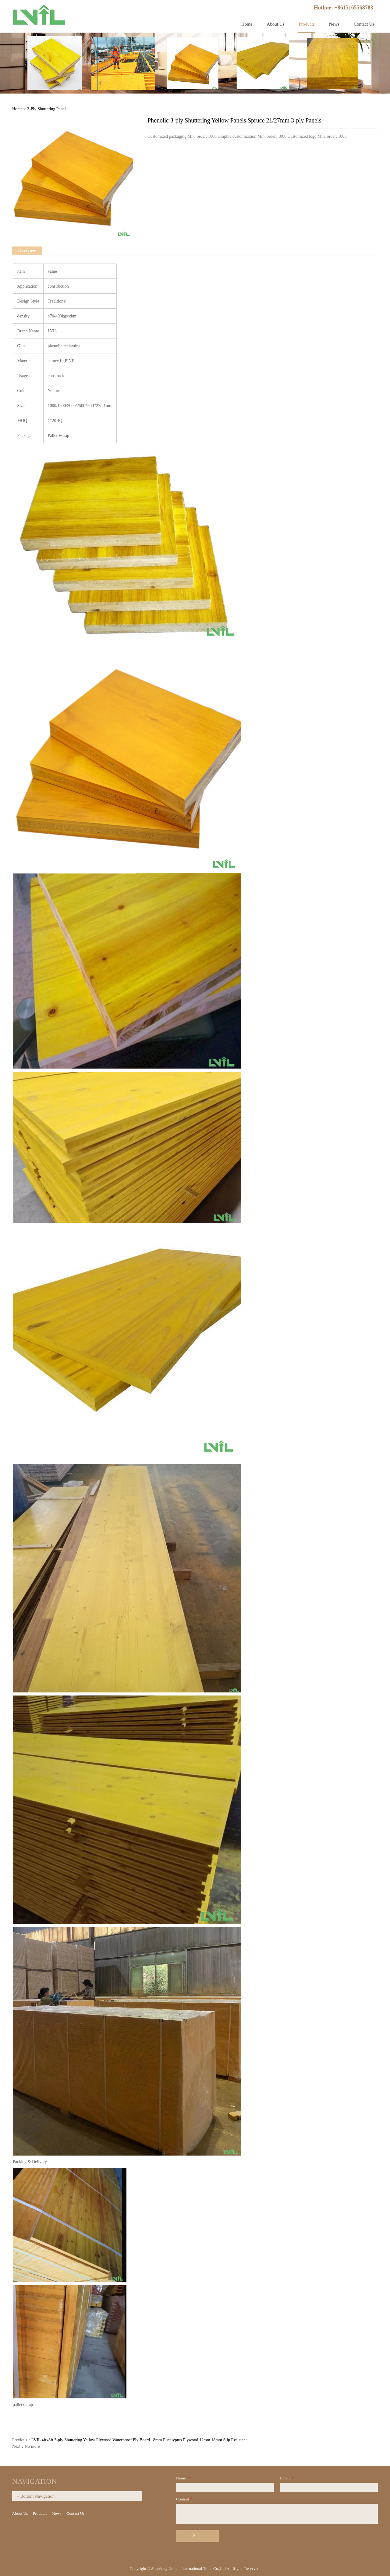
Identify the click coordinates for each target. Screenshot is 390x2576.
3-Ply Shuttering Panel (46, 109)
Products (307, 24)
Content (184, 2499)
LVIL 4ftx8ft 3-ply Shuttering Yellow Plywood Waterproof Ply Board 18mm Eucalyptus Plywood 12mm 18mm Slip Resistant (139, 2440)
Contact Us (364, 24)
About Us (275, 24)
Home (247, 24)
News (334, 24)
